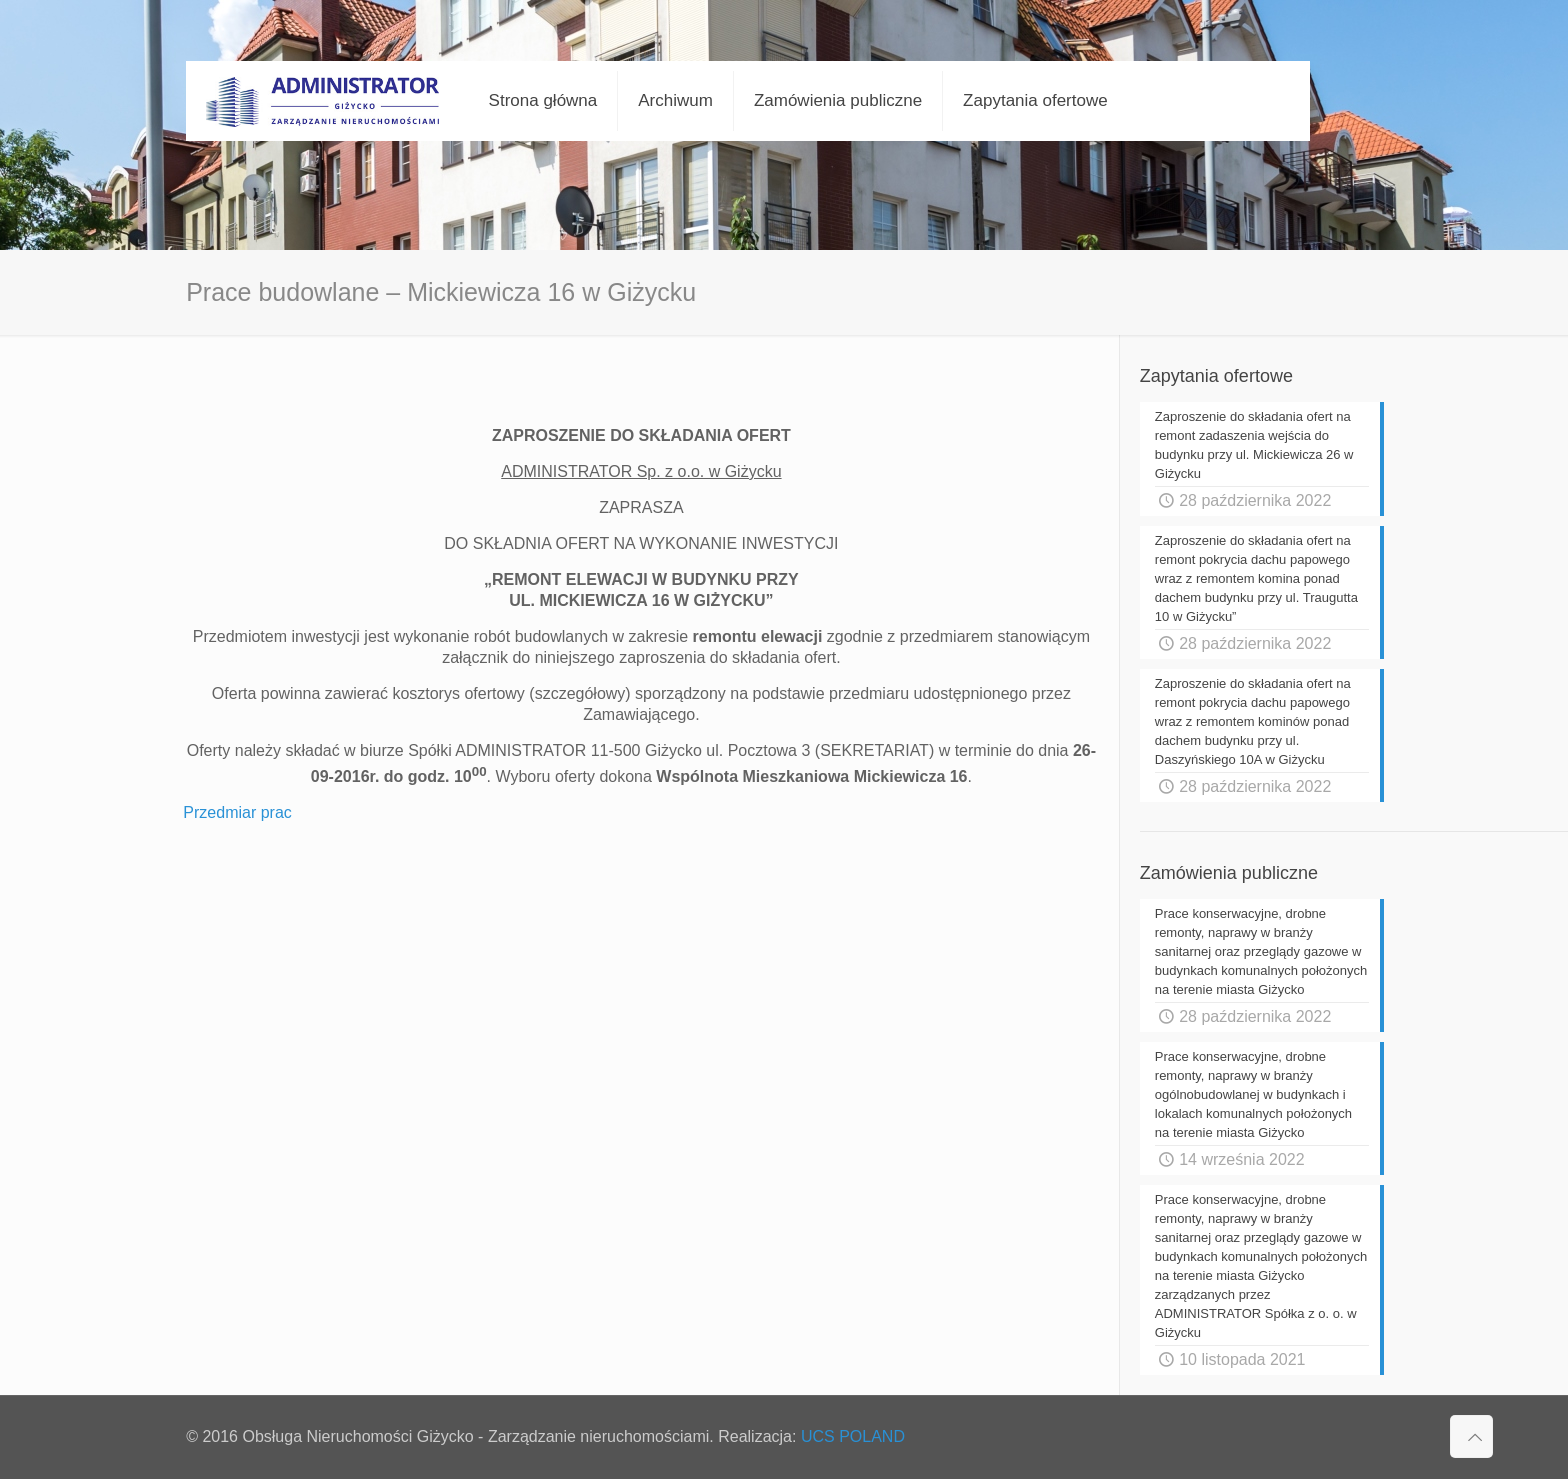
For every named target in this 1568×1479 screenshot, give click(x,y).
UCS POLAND (853, 1436)
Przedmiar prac (237, 812)
